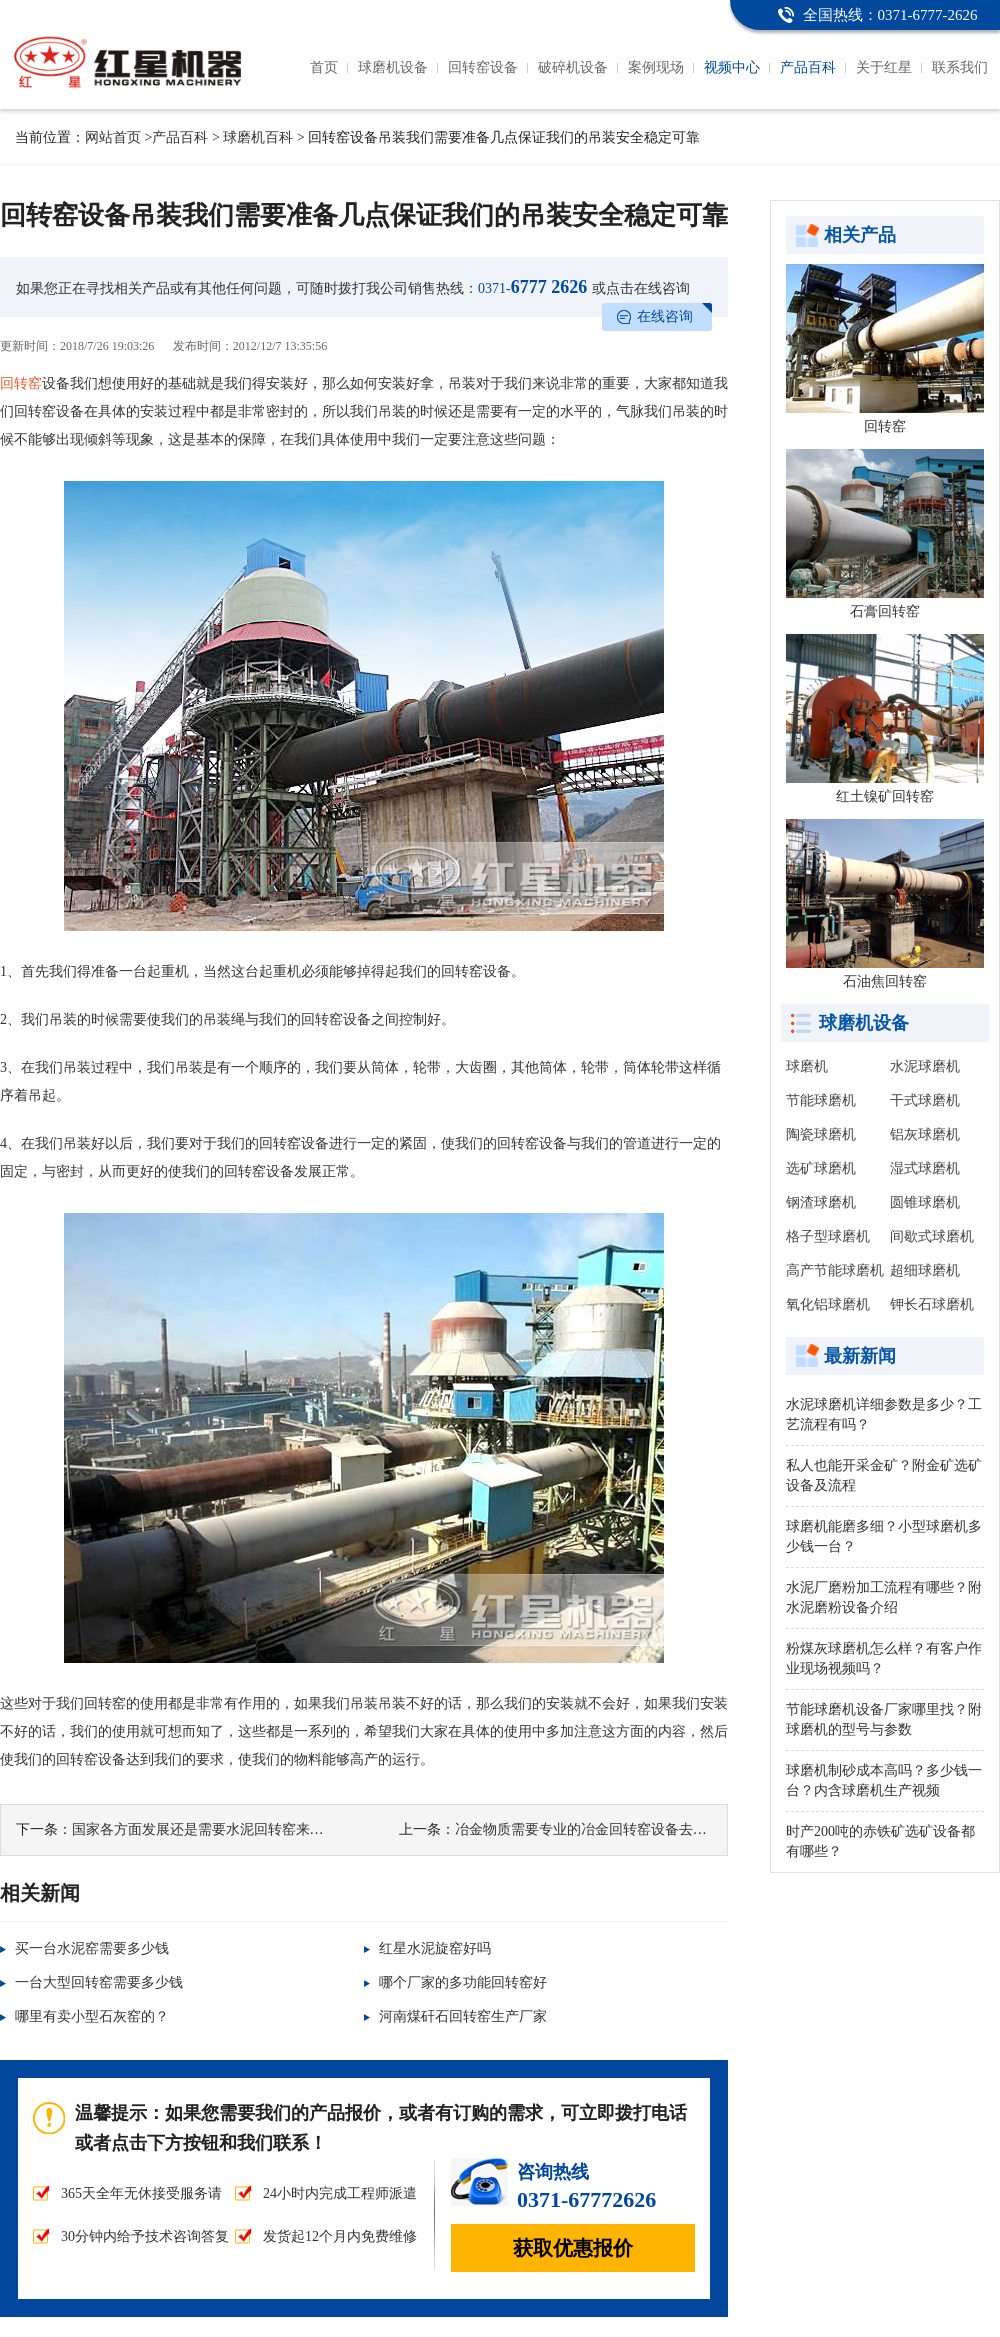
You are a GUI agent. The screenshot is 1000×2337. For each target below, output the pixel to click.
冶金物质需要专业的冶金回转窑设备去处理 (588, 1829)
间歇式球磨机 (932, 1236)
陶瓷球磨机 (821, 1134)
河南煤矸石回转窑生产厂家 (463, 2016)
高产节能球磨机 (835, 1270)
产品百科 (808, 67)
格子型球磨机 (828, 1236)
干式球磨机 (925, 1100)
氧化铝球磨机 (828, 1304)
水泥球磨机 (925, 1066)
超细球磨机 (925, 1270)
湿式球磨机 (925, 1168)
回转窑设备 (483, 67)
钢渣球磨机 (821, 1202)
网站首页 (113, 137)
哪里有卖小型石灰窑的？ (92, 2016)
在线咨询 (665, 316)
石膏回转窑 (885, 611)
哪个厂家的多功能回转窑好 (463, 1982)
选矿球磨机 (821, 1168)
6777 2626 (532, 287)
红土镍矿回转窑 (885, 796)
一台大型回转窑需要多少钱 (99, 1982)
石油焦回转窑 (885, 981)
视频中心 (732, 67)
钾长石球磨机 (932, 1304)
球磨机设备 (393, 67)
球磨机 (807, 1066)
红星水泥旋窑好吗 (435, 1948)
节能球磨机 (821, 1100)
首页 (324, 67)
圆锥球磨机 (925, 1202)
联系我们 (960, 67)
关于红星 (884, 67)
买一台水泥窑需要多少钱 (92, 1948)
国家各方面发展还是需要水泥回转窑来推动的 (212, 1829)
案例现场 (656, 67)
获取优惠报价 (573, 2248)
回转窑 (21, 383)
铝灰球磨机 (925, 1134)
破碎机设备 (573, 67)
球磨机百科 (258, 137)
